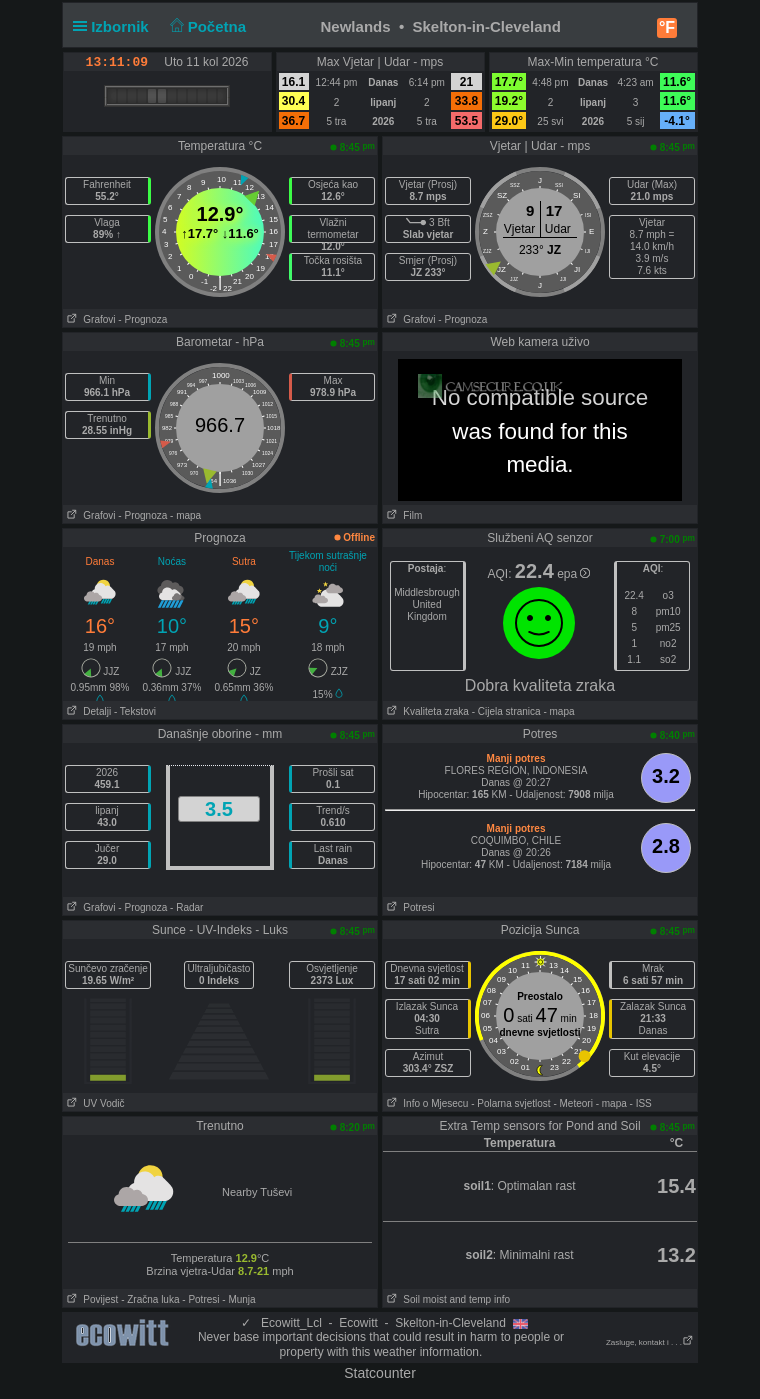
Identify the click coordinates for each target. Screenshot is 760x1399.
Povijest (90, 1299)
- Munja (238, 1299)
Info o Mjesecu (425, 1103)
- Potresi (200, 1299)
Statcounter (380, 1373)
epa (573, 574)
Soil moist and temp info (446, 1299)
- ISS (641, 1103)
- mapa (185, 515)
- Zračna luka (150, 1299)
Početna (205, 26)
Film (402, 515)
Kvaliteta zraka (426, 711)
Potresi (408, 907)
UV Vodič (93, 1103)
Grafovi (89, 319)
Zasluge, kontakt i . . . (650, 1342)
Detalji (87, 711)
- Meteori (572, 1103)
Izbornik (115, 26)
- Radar (186, 907)
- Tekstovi (135, 711)
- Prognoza (142, 319)
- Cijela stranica (506, 711)
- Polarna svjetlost (510, 1103)
